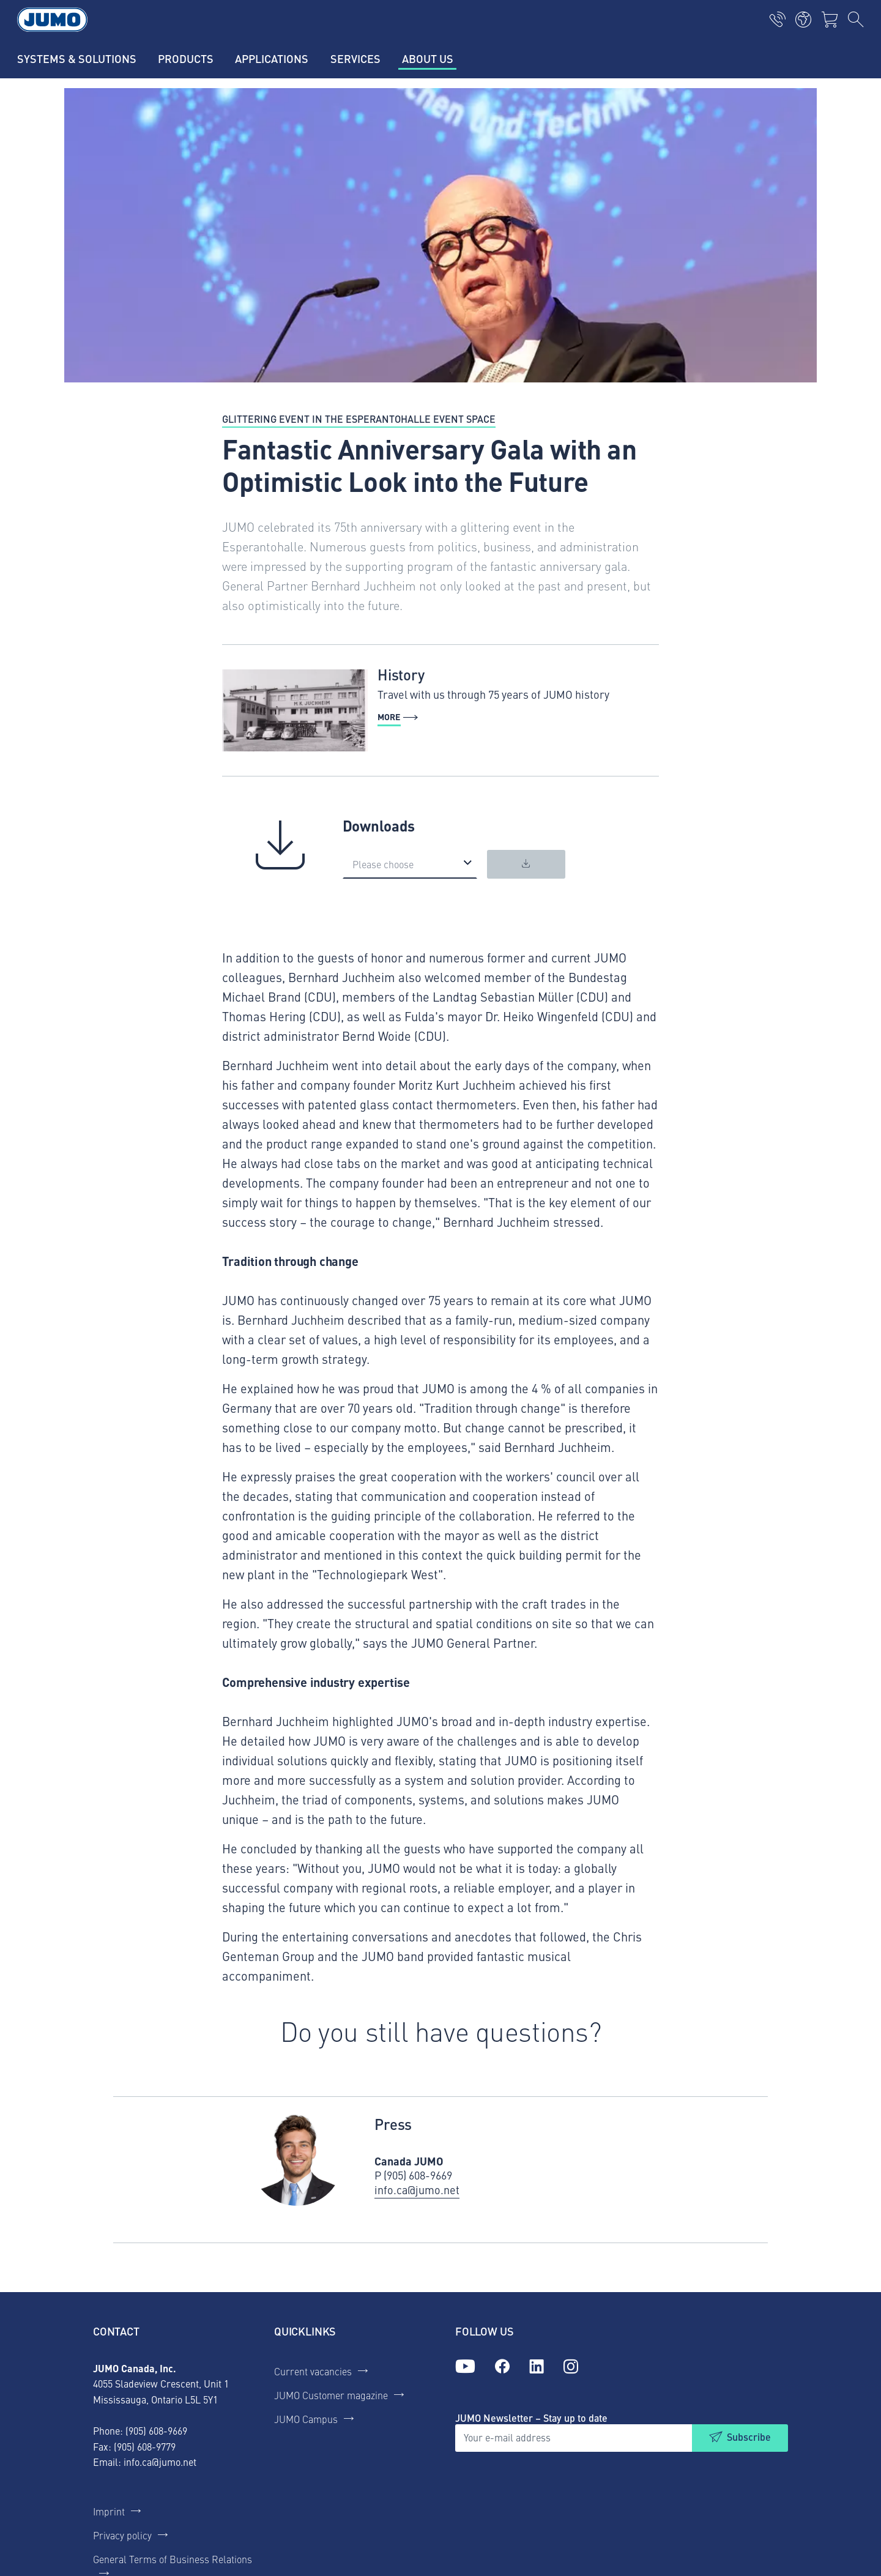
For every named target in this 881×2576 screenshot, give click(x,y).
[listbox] (410, 864)
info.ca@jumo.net (416, 2190)
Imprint (109, 2511)
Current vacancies (313, 2371)
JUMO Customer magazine (331, 2395)
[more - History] (440, 710)
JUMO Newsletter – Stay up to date (531, 2418)
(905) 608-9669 (156, 2430)
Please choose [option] (383, 864)
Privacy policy (122, 2535)
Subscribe (749, 2437)
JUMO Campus (306, 2418)
